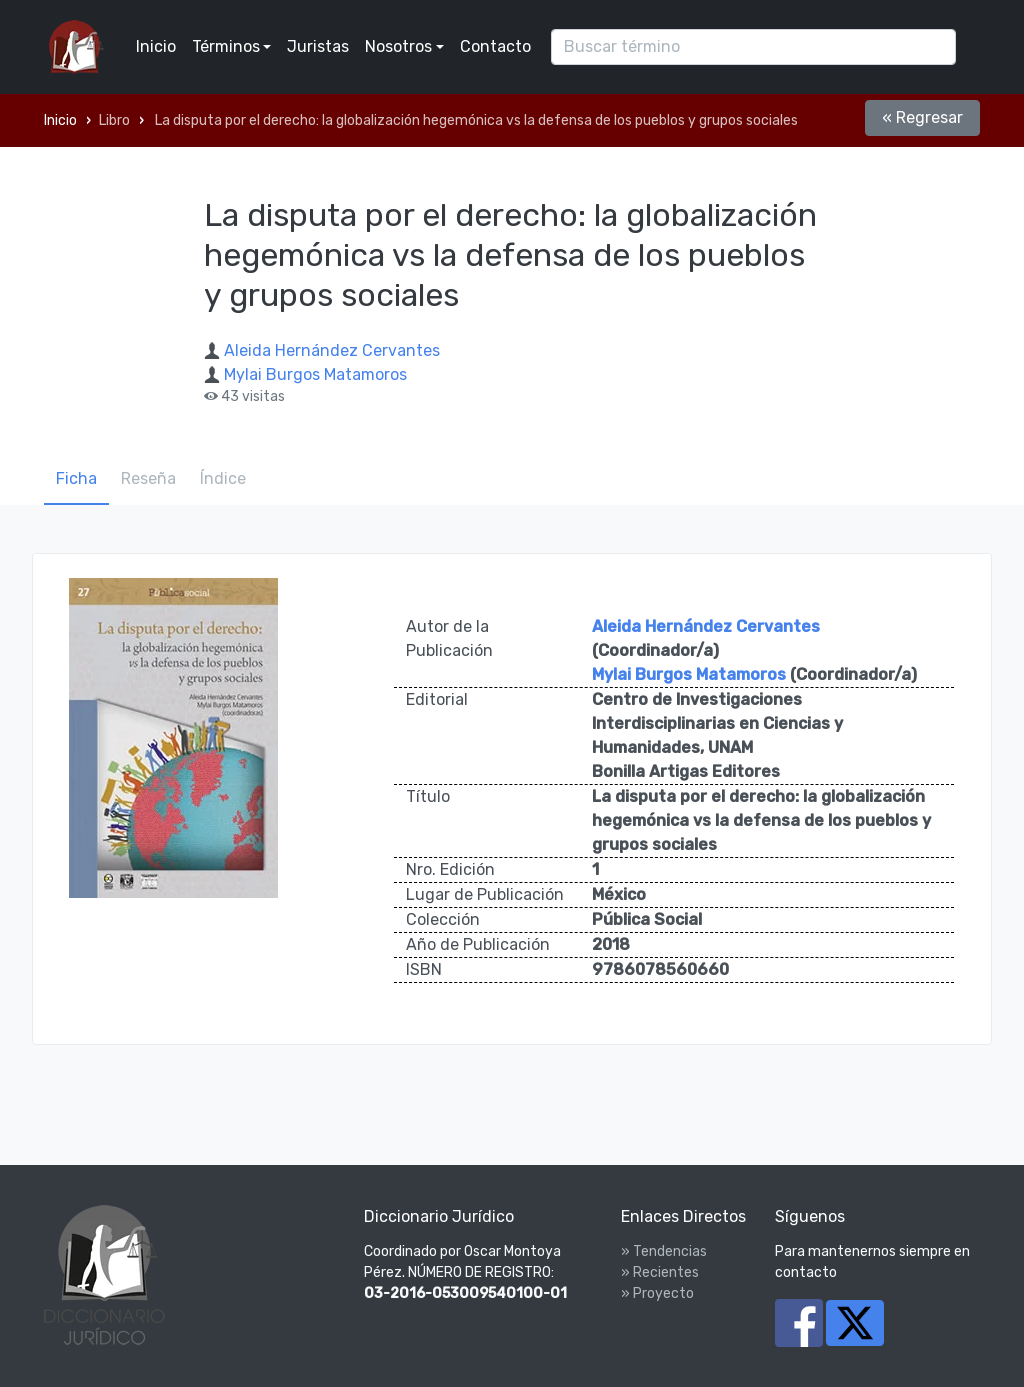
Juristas (318, 46)
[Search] (753, 47)
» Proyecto (657, 1293)
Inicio (156, 46)
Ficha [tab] (76, 478)
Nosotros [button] (398, 46)
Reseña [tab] (148, 478)
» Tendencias (664, 1251)
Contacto (495, 46)
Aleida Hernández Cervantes (332, 350)
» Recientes (660, 1272)
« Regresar (922, 117)
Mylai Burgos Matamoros (315, 374)
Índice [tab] (223, 478)
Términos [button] (226, 46)
